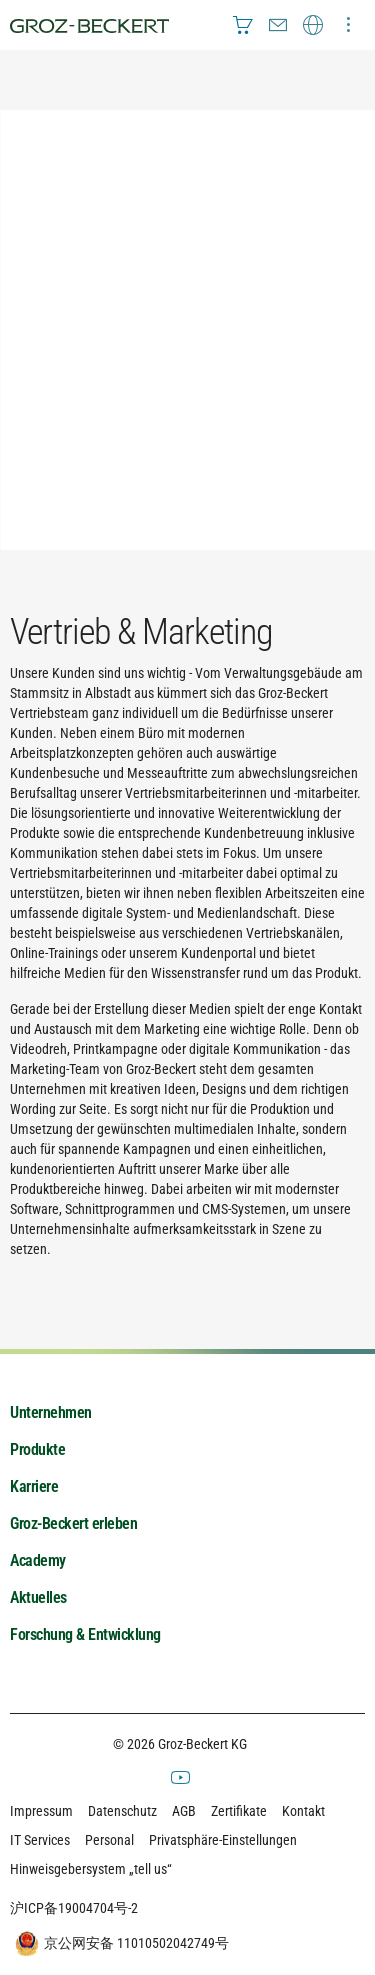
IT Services (40, 1840)
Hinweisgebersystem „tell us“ (91, 1869)
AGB (184, 1811)
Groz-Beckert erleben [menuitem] (73, 1523)
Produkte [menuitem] (37, 1449)
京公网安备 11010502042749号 (119, 1944)
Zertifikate (239, 1811)
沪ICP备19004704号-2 (74, 1908)
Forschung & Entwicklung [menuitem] (85, 1634)
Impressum (41, 1811)
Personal (109, 1840)
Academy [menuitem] (38, 1560)
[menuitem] (243, 25)
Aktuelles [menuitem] (38, 1597)
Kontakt (303, 1811)
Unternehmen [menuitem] (51, 1412)
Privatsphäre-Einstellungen (223, 1840)
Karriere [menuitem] (34, 1486)
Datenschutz (122, 1811)
